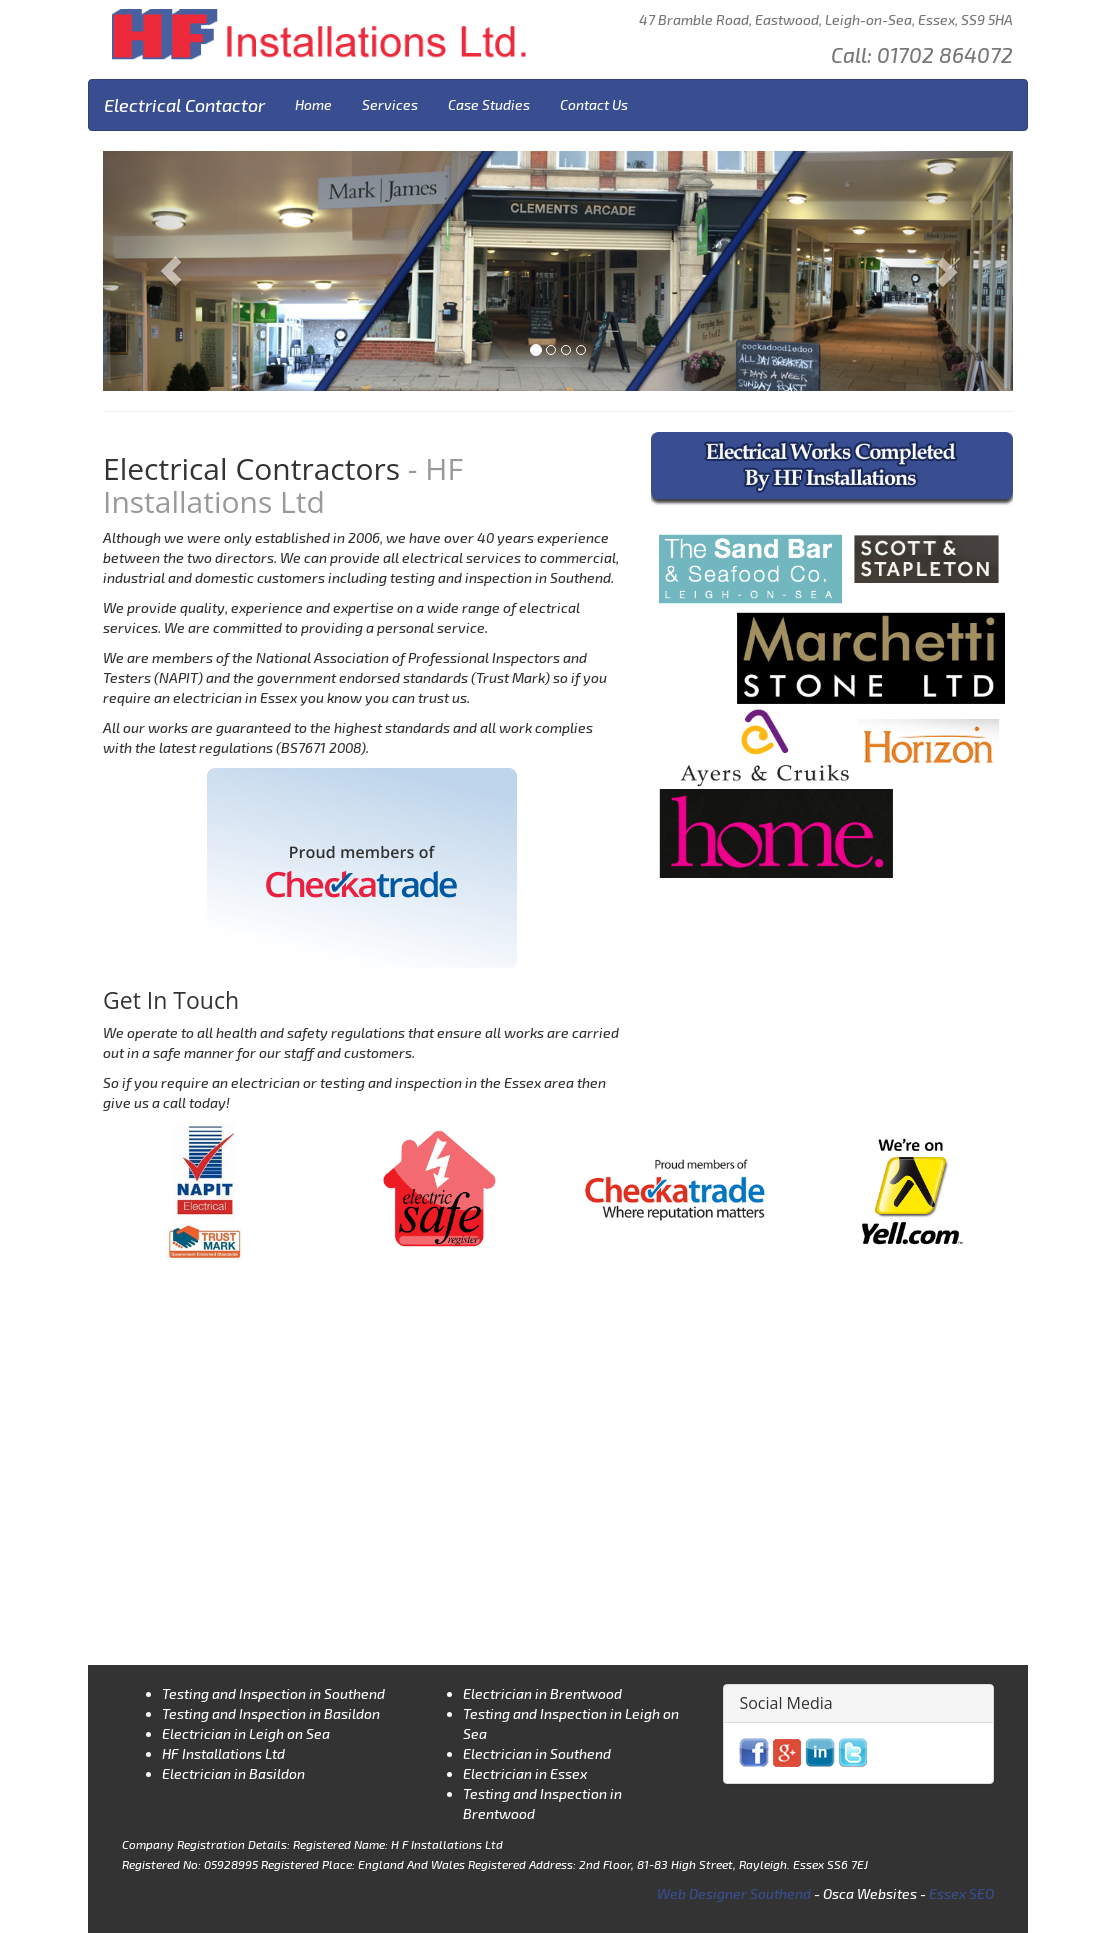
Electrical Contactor (184, 105)
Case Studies (489, 104)
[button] (171, 270)
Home (313, 104)
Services (390, 104)
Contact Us (594, 104)
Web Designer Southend (734, 1893)
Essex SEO (961, 1893)
